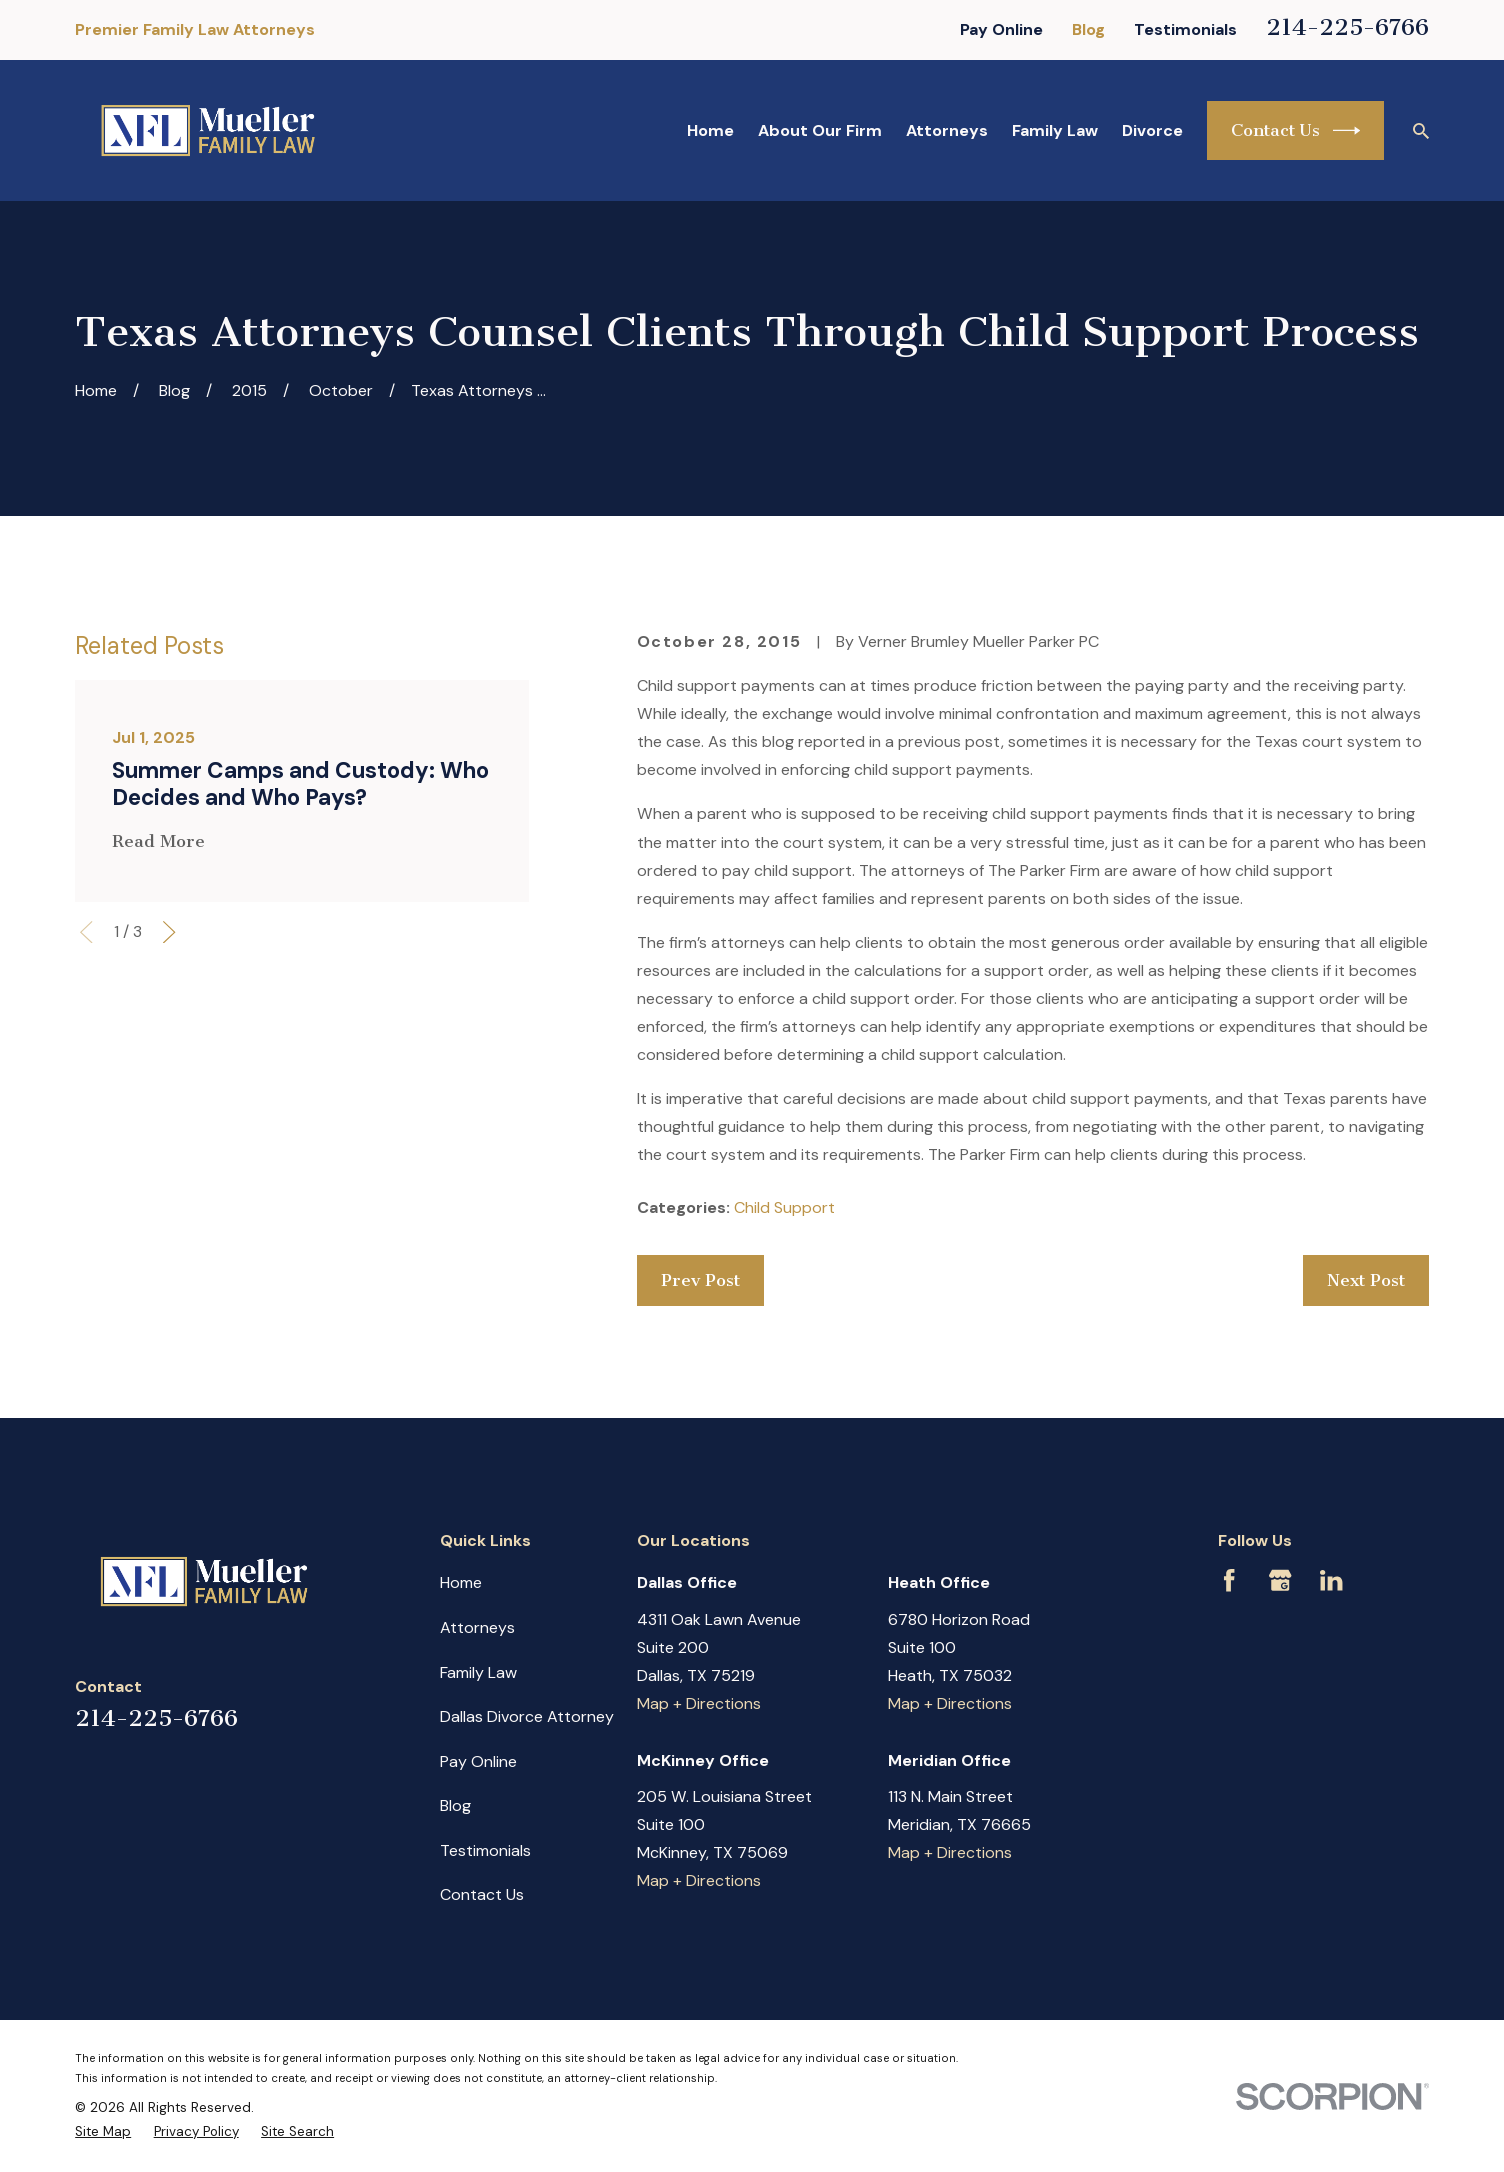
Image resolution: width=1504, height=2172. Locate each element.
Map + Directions (699, 1703)
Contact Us (1295, 130)
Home (461, 1582)
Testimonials (1185, 29)
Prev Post (700, 1280)
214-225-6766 (1347, 27)
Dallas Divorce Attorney (527, 1716)
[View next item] (169, 932)
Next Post (1366, 1280)
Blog (1088, 29)
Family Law (478, 1672)
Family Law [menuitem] (1055, 130)
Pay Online (1001, 29)
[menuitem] (103, 2131)
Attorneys (477, 1627)
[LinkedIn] (1331, 1580)
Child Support (784, 1207)
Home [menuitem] (710, 130)
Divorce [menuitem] (1152, 130)
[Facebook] (1229, 1580)
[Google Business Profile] (1280, 1580)
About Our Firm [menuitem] (820, 130)
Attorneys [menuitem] (947, 130)
